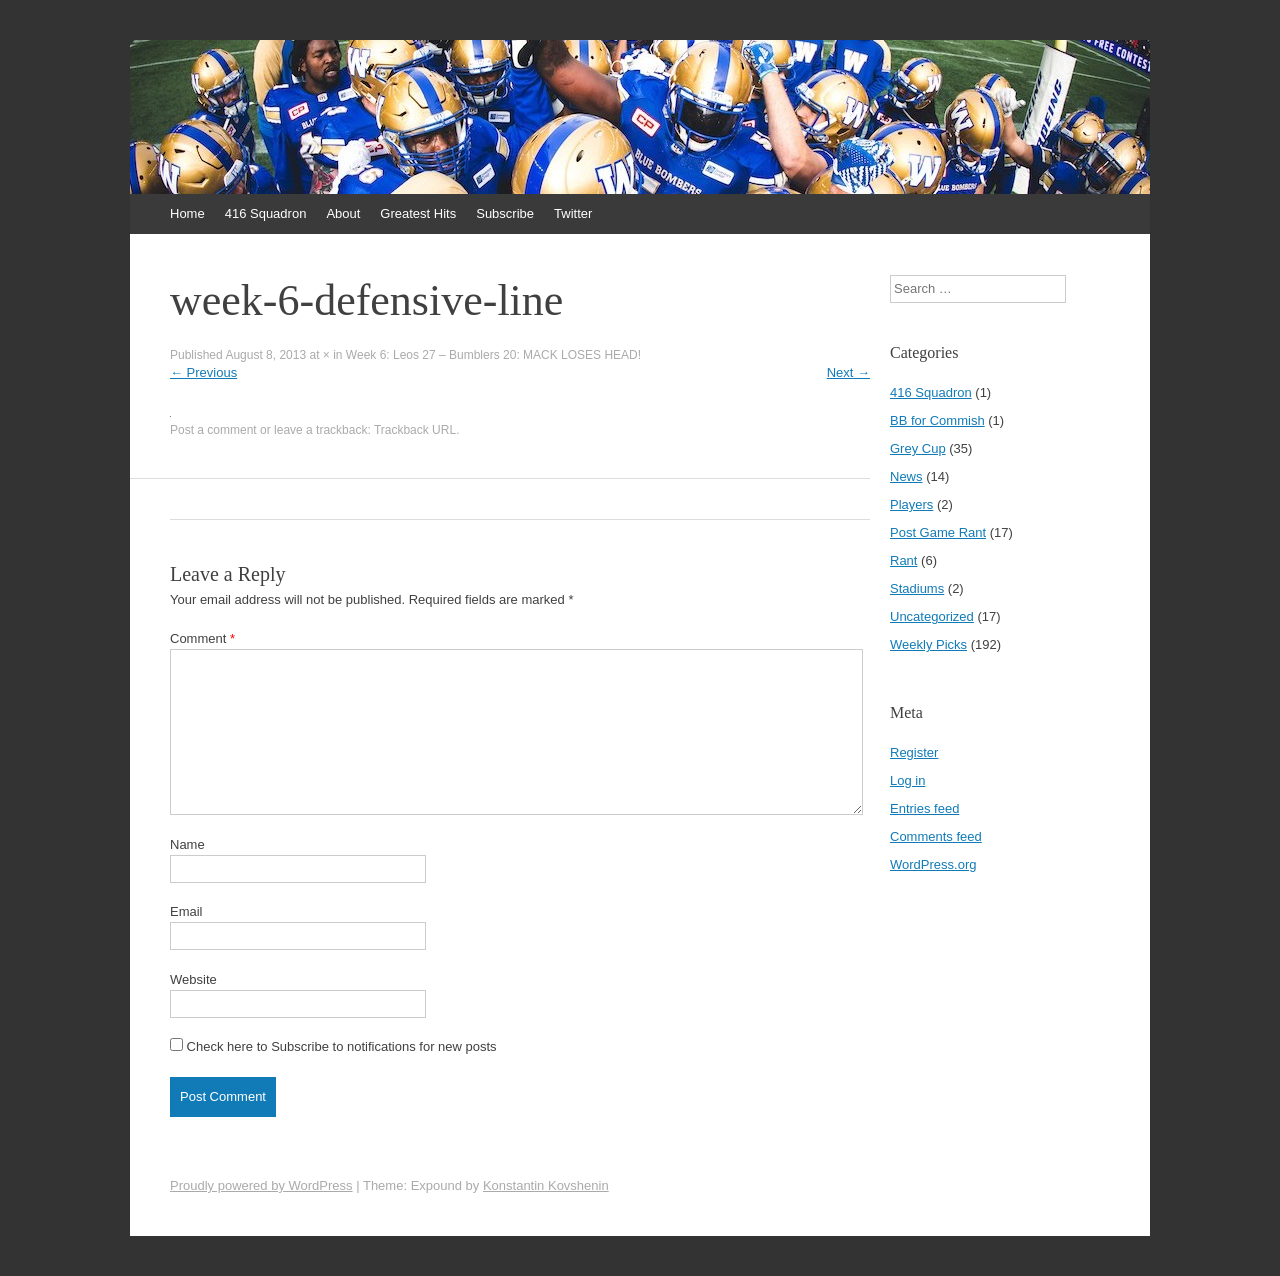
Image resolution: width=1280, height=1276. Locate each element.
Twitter (573, 213)
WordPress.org (933, 864)
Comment (202, 638)
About (343, 213)
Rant (903, 560)
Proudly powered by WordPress (261, 1185)
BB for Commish (937, 420)
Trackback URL (415, 430)
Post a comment (213, 430)
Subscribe (505, 213)
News (906, 476)
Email (186, 911)
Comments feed (936, 836)
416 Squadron (266, 213)
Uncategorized (932, 616)
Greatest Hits (418, 213)
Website (193, 979)
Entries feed (924, 808)
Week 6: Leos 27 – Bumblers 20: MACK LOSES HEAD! (493, 355)
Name (187, 844)
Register (914, 752)
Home (187, 213)
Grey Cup (918, 448)
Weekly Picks (928, 644)
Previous (203, 372)
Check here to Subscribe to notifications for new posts (333, 1046)
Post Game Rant (938, 532)
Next (848, 372)
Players (911, 504)
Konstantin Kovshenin (546, 1185)
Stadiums (917, 588)
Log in (907, 780)
